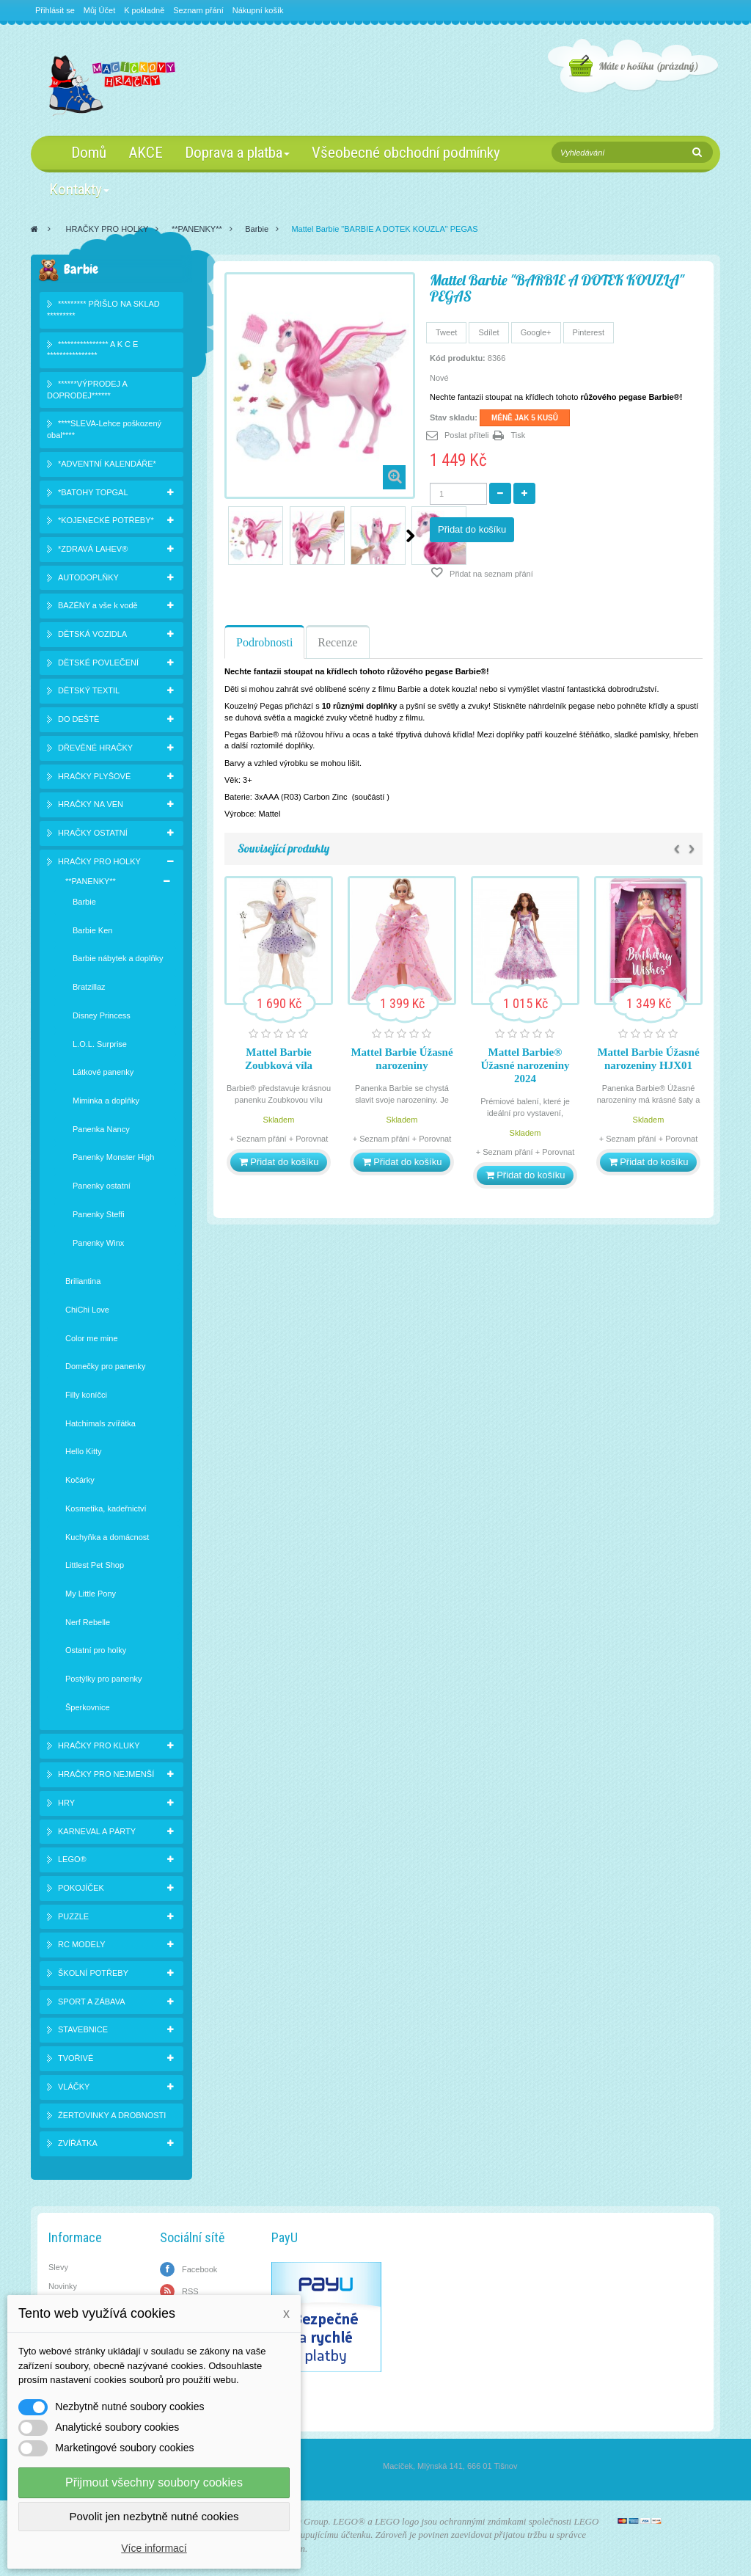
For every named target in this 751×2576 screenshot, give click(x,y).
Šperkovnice (87, 1707)
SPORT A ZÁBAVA (91, 2001)
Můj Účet (99, 10)
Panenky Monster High (113, 1157)
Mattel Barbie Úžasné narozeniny (402, 1058)
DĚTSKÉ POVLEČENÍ (98, 662)
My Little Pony (90, 1593)
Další (410, 535)
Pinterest (588, 332)
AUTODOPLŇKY (88, 577)
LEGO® (72, 1859)
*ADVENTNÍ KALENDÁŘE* (107, 463)
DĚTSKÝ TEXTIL (89, 690)
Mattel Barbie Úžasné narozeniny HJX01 (648, 1058)
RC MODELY (82, 1944)
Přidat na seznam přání (490, 573)
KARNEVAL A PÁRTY (97, 1831)
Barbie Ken (92, 930)
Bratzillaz (89, 986)
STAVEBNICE (83, 2029)
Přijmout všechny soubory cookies (154, 2482)
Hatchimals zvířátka (100, 1423)
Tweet (446, 332)
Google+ (536, 332)
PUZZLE (73, 1916)
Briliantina (82, 1281)
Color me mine (91, 1338)
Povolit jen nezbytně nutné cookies (154, 2516)
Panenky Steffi (99, 1214)
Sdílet (488, 332)
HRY (66, 1802)
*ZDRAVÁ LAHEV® (93, 548)
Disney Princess (102, 1015)
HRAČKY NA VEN (90, 804)
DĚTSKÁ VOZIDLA (92, 634)
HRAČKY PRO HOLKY (107, 229)
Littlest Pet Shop (94, 1565)
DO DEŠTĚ (78, 719)
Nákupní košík (258, 10)
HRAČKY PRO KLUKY (99, 1745)
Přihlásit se (55, 10)
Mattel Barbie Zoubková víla (278, 1058)
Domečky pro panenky (105, 1366)
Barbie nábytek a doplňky (118, 958)
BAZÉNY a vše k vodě (98, 605)
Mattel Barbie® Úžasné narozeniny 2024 (525, 1065)
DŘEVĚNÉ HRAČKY (95, 747)
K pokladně (144, 10)
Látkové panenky (103, 1072)
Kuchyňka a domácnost (107, 1537)
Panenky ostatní (102, 1185)
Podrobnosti (264, 642)
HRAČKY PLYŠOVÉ (94, 776)
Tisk (518, 435)
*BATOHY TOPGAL (93, 492)
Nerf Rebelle (87, 1622)
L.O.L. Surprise (100, 1044)
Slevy (58, 2267)
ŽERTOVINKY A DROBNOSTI (112, 2115)
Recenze (337, 642)
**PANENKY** (197, 229)
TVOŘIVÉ (75, 2058)
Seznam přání (198, 10)
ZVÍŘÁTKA (78, 2143)
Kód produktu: (458, 358)
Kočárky (80, 1479)
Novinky (62, 2286)
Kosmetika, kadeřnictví (106, 1508)
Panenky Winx (98, 1242)
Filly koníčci (86, 1394)
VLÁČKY (73, 2086)
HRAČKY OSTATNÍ (93, 832)
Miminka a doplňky (106, 1100)
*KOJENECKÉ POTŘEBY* (106, 520)
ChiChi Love (87, 1309)
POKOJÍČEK (81, 1887)
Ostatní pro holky (95, 1650)
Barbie (256, 229)
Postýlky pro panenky (103, 1678)
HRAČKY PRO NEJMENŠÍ (106, 1774)
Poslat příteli (466, 435)
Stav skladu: (453, 417)
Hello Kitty (83, 1451)
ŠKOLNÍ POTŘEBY (93, 1973)
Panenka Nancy (101, 1129)
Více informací (153, 2548)
